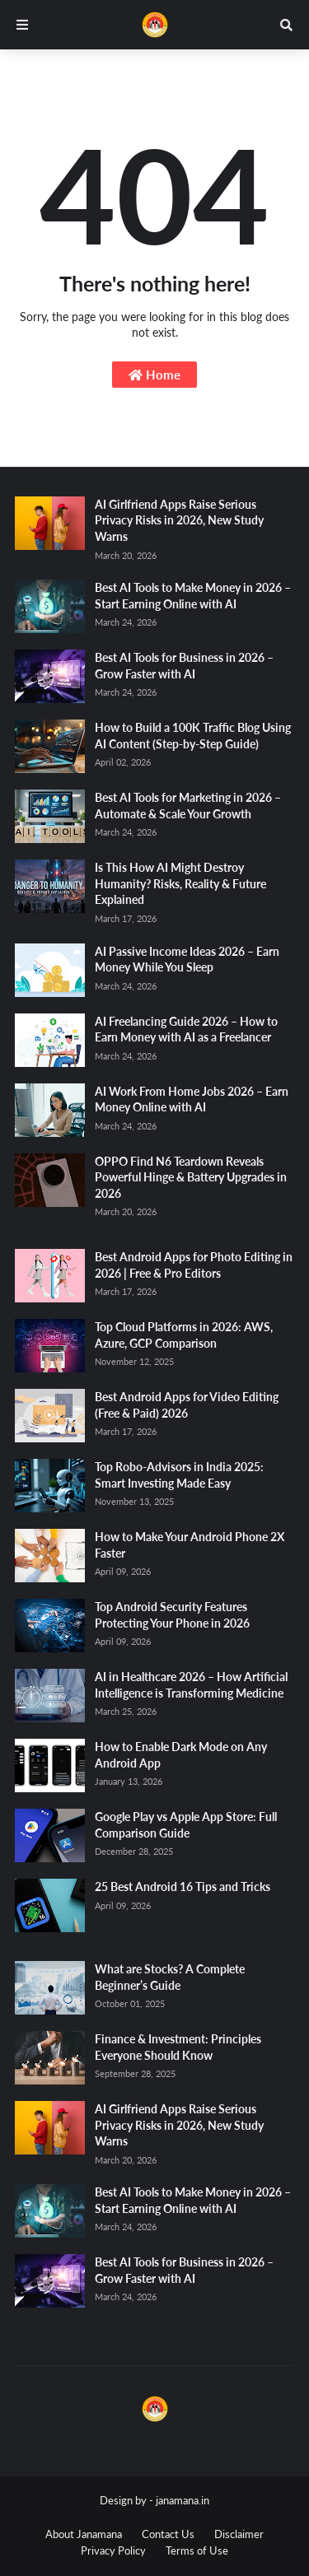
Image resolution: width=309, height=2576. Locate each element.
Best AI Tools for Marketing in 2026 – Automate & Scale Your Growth (188, 805)
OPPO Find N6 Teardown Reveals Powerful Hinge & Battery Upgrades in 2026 (191, 1177)
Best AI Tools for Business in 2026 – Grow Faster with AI (184, 665)
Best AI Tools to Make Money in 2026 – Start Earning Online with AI (193, 595)
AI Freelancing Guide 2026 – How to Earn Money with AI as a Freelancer (186, 1029)
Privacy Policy (113, 2550)
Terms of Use (197, 2550)
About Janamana (83, 2534)
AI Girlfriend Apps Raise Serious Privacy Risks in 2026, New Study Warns (179, 520)
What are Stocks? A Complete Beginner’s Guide (170, 1977)
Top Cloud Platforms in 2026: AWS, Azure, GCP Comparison (184, 1335)
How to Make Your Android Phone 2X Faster (189, 1545)
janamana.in (182, 2500)
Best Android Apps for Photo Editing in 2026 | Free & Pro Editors (194, 1265)
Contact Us (168, 2534)
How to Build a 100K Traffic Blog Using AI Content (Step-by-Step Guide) (193, 735)
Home (154, 374)
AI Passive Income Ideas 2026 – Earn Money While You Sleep (187, 959)
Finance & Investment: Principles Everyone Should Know (178, 2047)
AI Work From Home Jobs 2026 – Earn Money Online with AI (191, 1099)
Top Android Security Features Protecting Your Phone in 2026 (172, 1615)
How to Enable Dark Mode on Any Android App (181, 1755)
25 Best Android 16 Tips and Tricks (182, 1887)
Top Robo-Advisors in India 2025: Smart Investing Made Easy (179, 1475)
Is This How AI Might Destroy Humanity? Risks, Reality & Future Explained (180, 883)
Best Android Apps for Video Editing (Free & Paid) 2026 (187, 1405)
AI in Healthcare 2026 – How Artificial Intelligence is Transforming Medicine (191, 1685)
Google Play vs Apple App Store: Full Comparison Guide (186, 1825)
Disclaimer (239, 2534)
